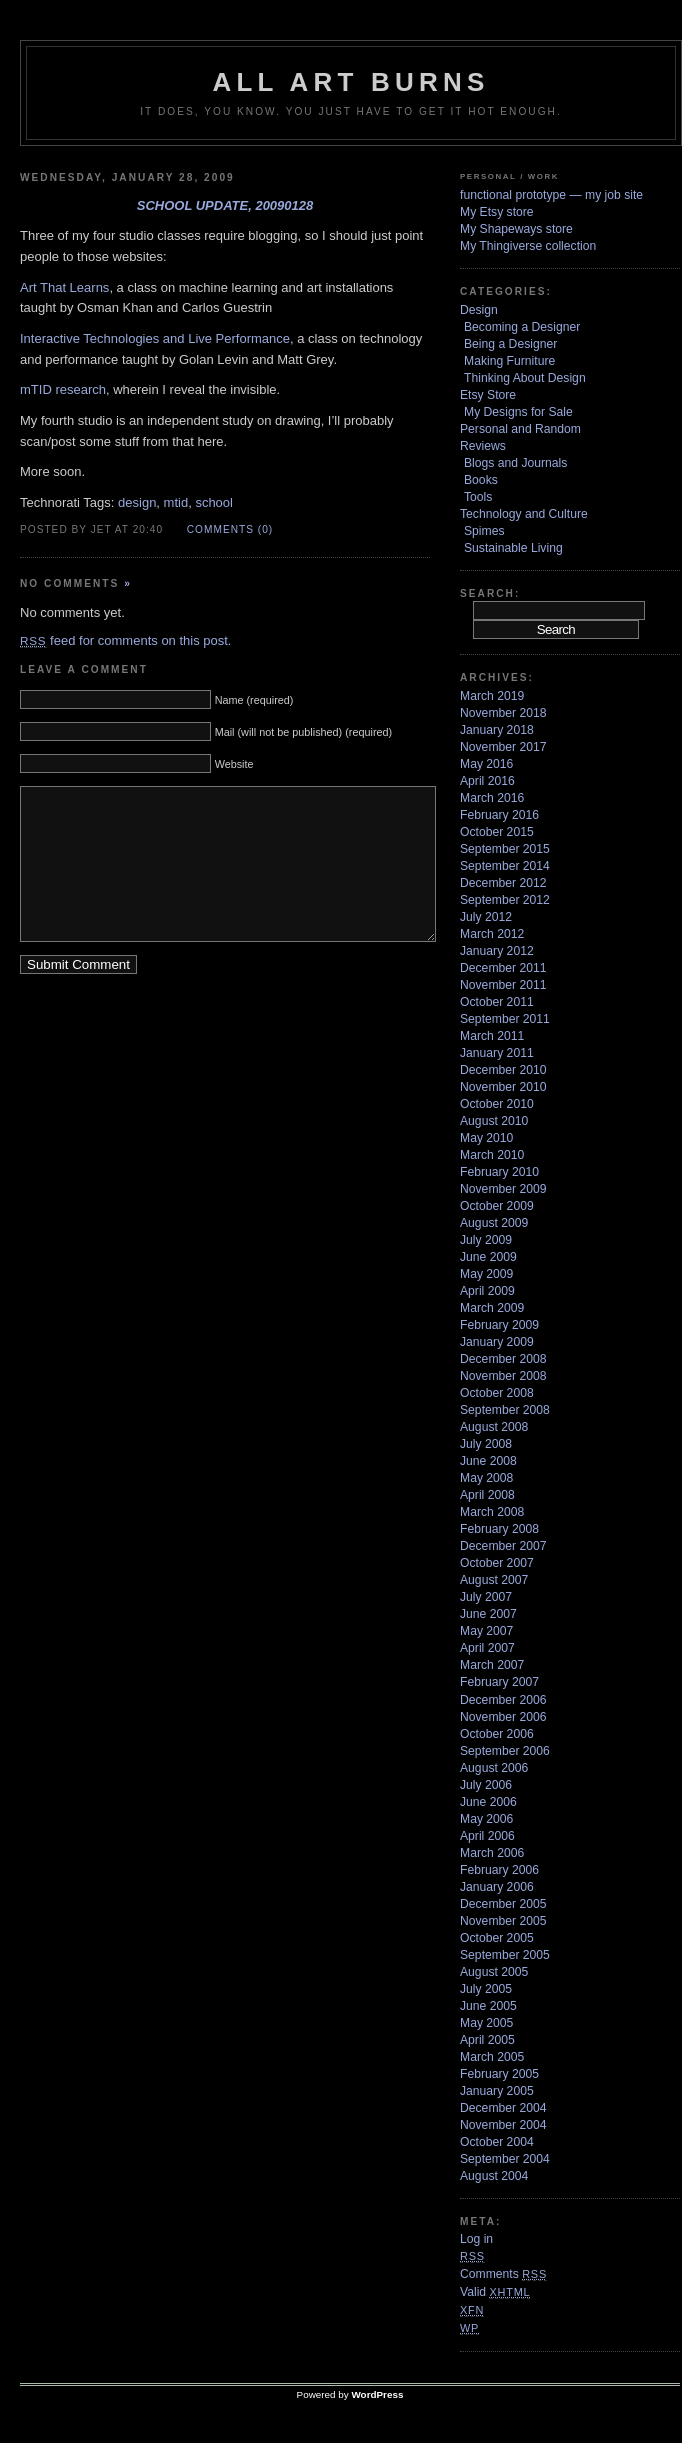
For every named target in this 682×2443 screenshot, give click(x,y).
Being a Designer (510, 344)
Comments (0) (230, 529)
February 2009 (499, 1325)
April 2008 (487, 1495)
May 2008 (486, 1478)
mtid (176, 502)
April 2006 (487, 1836)
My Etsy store (497, 212)
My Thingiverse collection (528, 246)
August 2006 (494, 1768)
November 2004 (503, 2125)
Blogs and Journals (515, 463)
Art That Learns (64, 287)
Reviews (483, 446)
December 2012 (503, 883)
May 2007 (486, 1631)
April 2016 (487, 781)
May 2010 (486, 1138)
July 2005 (486, 1989)
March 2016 (492, 798)
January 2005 (497, 2091)
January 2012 (497, 951)
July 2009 (486, 1240)
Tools (478, 497)
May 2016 (486, 764)
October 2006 (497, 1734)
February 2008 (499, 1529)
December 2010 (503, 1070)
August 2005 (494, 1972)
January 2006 (497, 1887)
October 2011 (497, 1002)
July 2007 (486, 1597)
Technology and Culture (524, 514)
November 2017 (503, 747)
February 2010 (499, 1172)
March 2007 (492, 1665)
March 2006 (492, 1853)
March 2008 (492, 1512)
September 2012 (505, 900)
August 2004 (494, 2176)
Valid (495, 2292)
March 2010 (492, 1155)
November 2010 (503, 1087)
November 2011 (503, 985)
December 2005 (503, 1904)
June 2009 (488, 1257)
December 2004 (503, 2108)
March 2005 (492, 2057)
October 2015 (497, 832)
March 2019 (492, 696)
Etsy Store (488, 395)
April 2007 (487, 1648)
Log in (476, 2239)
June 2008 (488, 1461)
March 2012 (492, 934)
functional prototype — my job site (551, 195)
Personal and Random (520, 429)
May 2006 (486, 1819)
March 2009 (492, 1308)
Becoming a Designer (522, 327)
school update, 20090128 (225, 205)
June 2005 (488, 2006)
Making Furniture (509, 361)
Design (479, 310)
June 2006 (488, 1802)
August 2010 (494, 1121)
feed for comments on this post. (125, 640)
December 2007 (503, 1546)
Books (481, 480)
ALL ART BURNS (350, 82)
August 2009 (494, 1223)
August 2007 (494, 1580)
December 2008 (503, 1359)
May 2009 (486, 1274)
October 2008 (497, 1393)
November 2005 (503, 1921)
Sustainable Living (513, 548)
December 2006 (503, 1700)
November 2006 (503, 1717)
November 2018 (503, 713)
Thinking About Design (525, 378)
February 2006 (499, 1870)
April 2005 (487, 2040)
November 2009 (503, 1189)
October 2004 (497, 2142)
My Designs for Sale (518, 412)
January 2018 (497, 730)
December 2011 (503, 968)
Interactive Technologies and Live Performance (155, 338)
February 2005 (499, 2074)
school (214, 502)
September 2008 (505, 1410)
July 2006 (486, 1785)
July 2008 (486, 1444)
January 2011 (497, 1053)
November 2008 (503, 1376)
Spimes (484, 531)
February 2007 (499, 1682)
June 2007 (488, 1614)
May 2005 (486, 2023)
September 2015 (505, 849)
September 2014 (505, 866)
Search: (490, 593)
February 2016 (499, 815)
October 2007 (497, 1563)
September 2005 (505, 1955)
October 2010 (497, 1104)
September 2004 (505, 2159)
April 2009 (487, 1291)
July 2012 (486, 917)
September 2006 (505, 1751)
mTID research (63, 389)
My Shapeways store (516, 229)
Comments (503, 2274)
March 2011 (492, 1036)
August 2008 (494, 1427)
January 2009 (497, 1342)
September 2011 (505, 1019)
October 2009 (497, 1206)
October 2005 (497, 1938)
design (137, 502)
